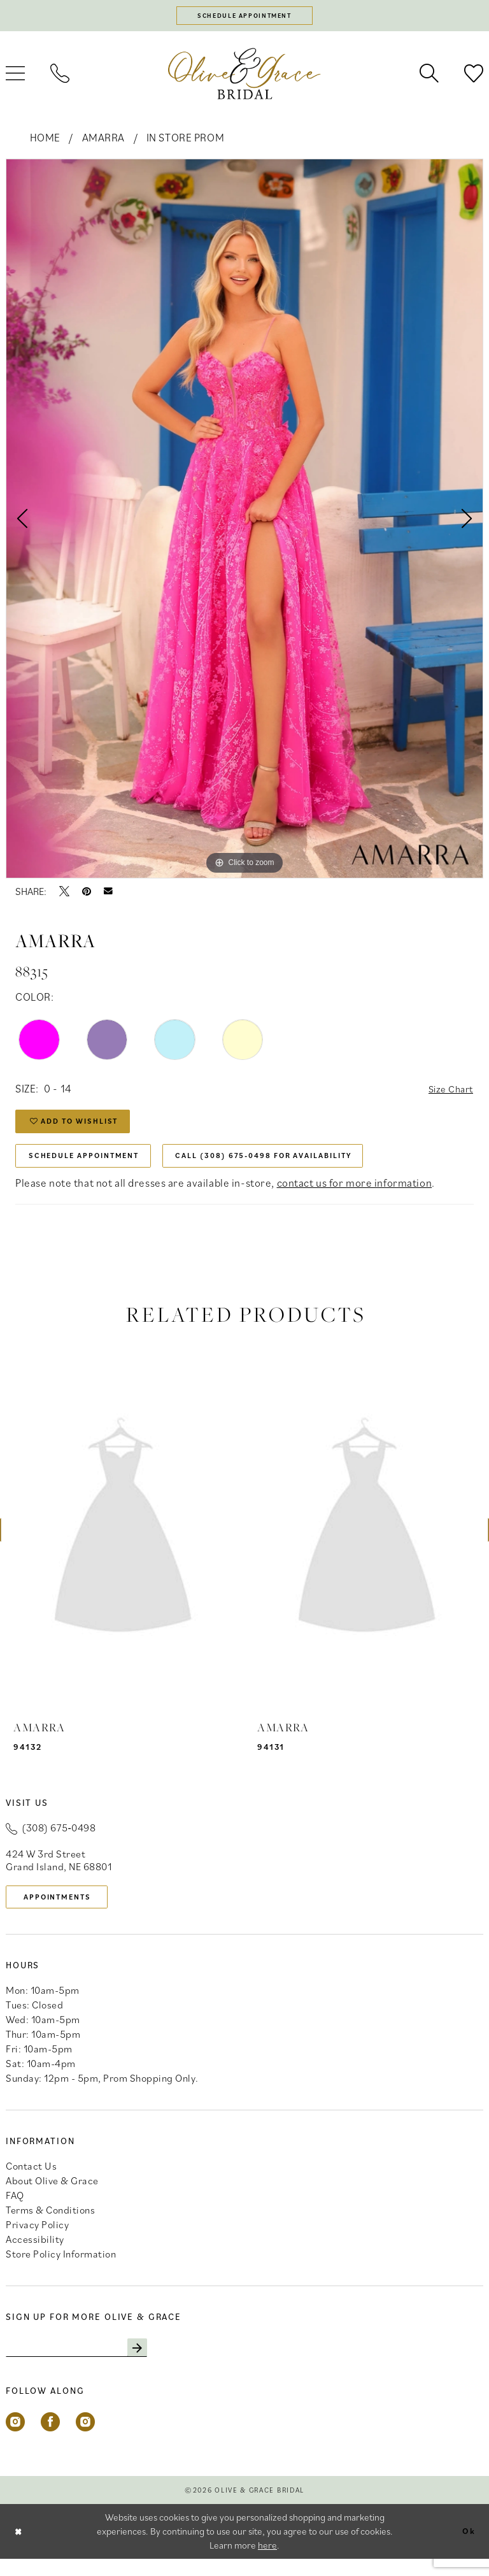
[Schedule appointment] (244, 17)
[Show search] (429, 76)
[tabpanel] (244, 521)
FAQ (15, 2210)
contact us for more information (354, 1195)
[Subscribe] (154, 2364)
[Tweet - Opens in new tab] (64, 894)
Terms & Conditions (50, 2225)
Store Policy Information (61, 2269)
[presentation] (123, 1542)
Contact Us (31, 2181)
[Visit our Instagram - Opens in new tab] (15, 2439)
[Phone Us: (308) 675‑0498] (60, 76)
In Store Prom (185, 140)
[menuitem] (60, 76)
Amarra (103, 140)
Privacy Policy (37, 2239)
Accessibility (35, 2254)
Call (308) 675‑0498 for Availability (296, 1166)
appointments (63, 1910)
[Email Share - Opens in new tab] (108, 894)
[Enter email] (85, 2364)
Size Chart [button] (447, 1092)
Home (45, 140)
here (267, 2562)
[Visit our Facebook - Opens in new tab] (50, 2439)
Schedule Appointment (92, 1166)
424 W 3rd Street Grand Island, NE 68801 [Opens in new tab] (58, 1872)
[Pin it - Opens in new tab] (86, 894)
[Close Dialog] (20, 2548)
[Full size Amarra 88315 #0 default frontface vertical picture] (244, 521)
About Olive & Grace (52, 2195)
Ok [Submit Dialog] (467, 2548)
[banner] (244, 76)
